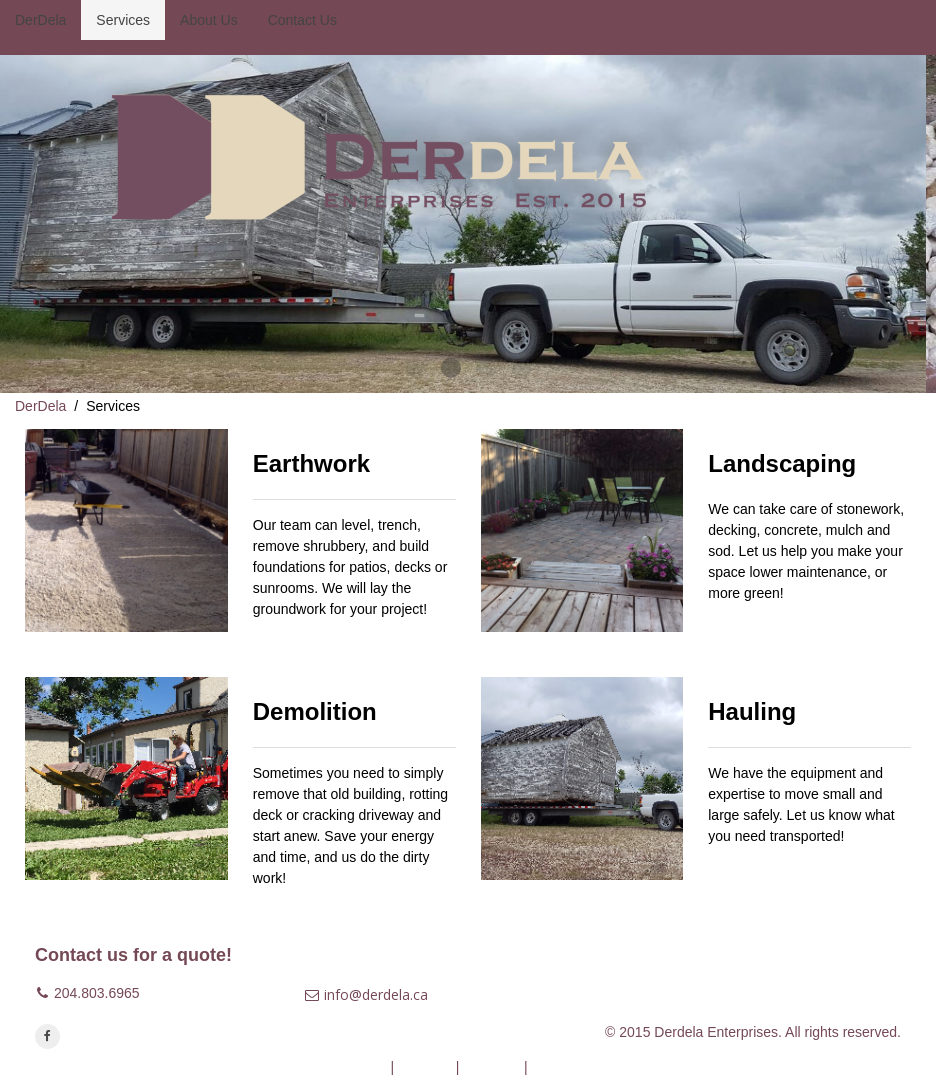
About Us (491, 1067)
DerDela (40, 406)
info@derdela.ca (376, 994)
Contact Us (565, 1067)
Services (425, 1067)
